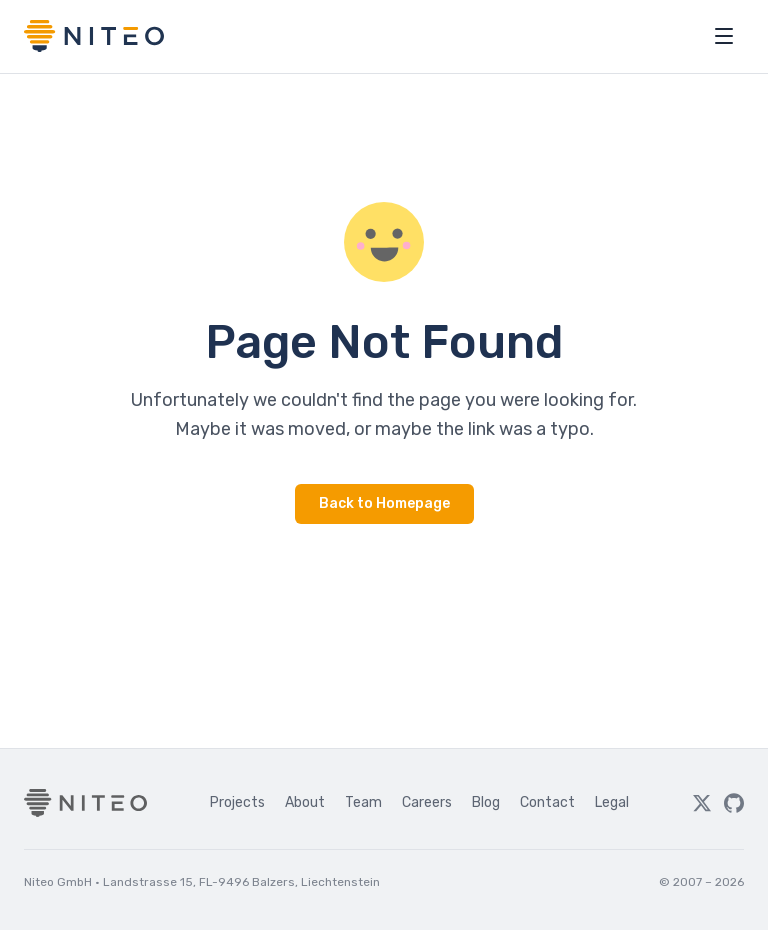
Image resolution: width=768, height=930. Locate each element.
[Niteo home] (94, 36)
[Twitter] (702, 803)
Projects (237, 802)
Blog (486, 802)
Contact (547, 802)
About (305, 802)
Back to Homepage (384, 503)
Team (363, 802)
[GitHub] (734, 803)
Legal (612, 802)
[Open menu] (724, 36)
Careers (427, 802)
